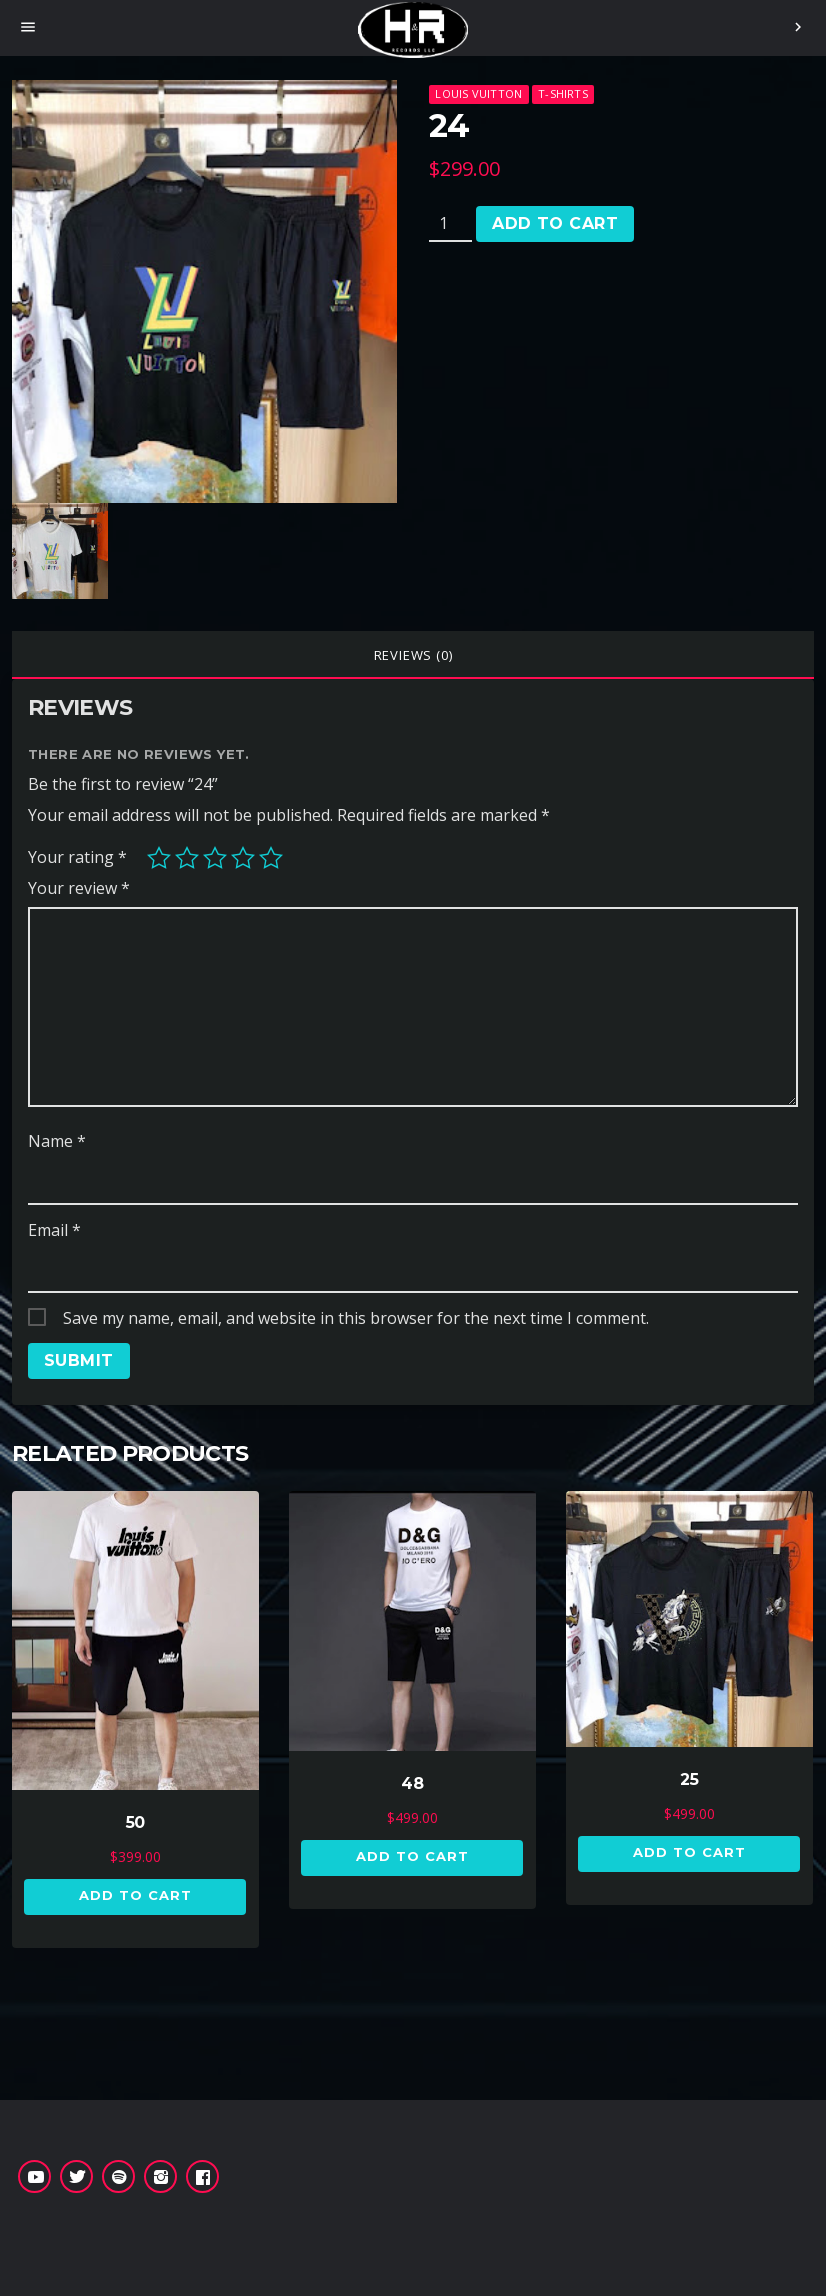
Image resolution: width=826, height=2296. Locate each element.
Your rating (77, 857)
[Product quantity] (450, 224)
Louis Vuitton (478, 93)
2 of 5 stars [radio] (187, 858)
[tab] (413, 655)
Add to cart (555, 223)
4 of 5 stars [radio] (243, 858)
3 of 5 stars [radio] (215, 858)
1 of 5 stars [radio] (159, 858)
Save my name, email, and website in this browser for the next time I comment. (356, 1318)
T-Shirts (563, 93)
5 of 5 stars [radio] (271, 858)
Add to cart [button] (135, 1895)
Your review (79, 888)
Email (54, 1230)
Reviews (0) (413, 655)
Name (57, 1141)
